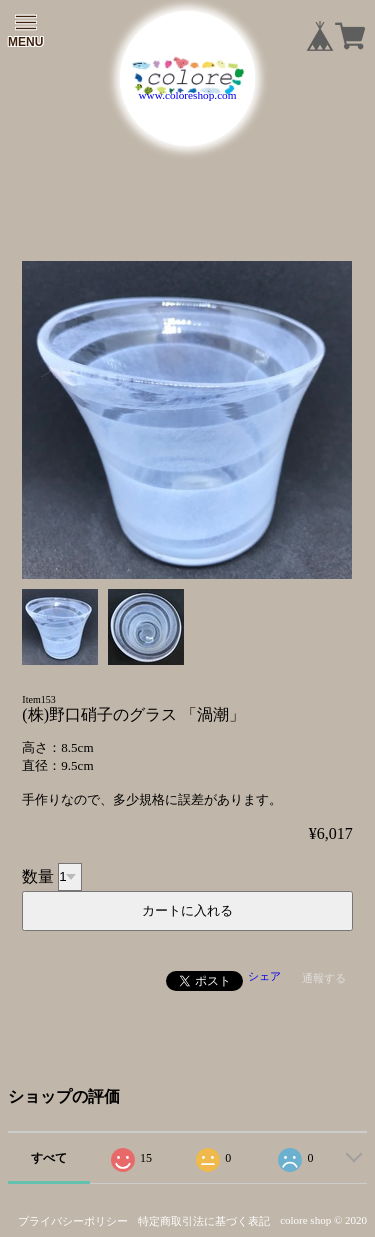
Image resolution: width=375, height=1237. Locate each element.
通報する (324, 978)
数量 (38, 875)
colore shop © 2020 (323, 1220)
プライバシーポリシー (73, 1221)
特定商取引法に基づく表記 (204, 1221)
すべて (49, 1158)
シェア (264, 976)
